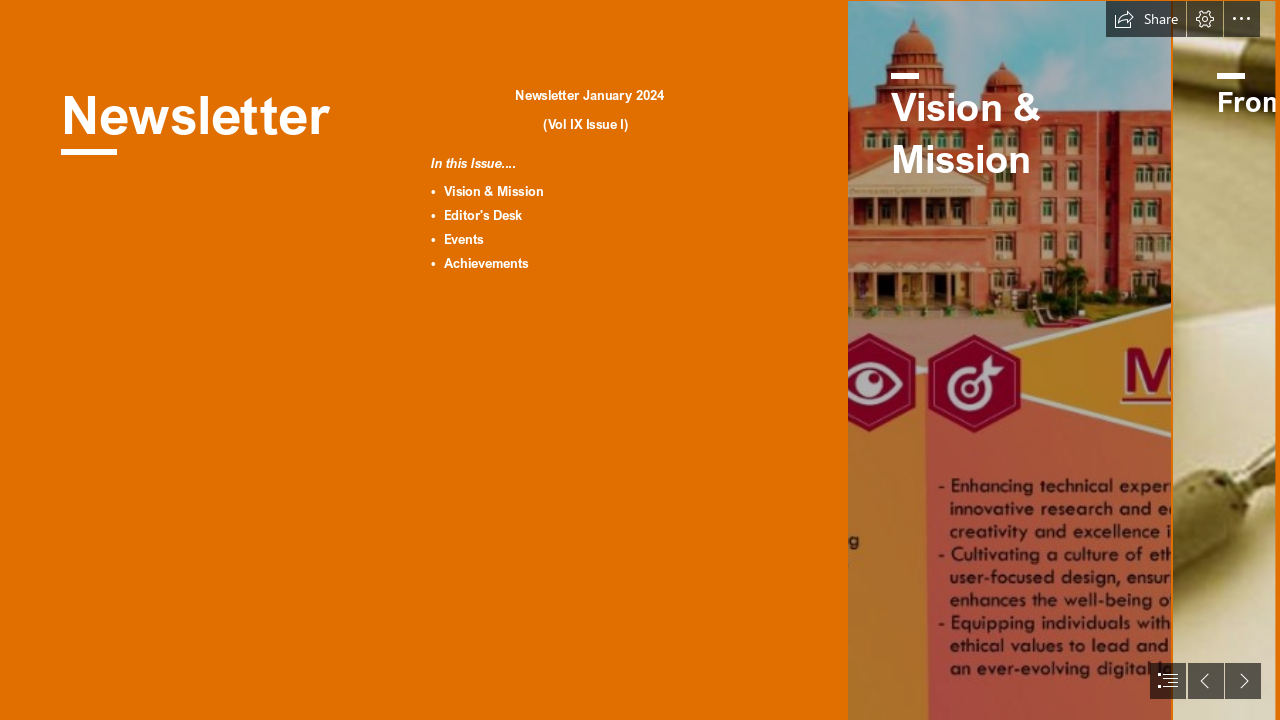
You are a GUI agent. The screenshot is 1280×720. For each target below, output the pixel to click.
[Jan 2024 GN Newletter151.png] (1009, 360)
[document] (640, 360)
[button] (1146, 19)
